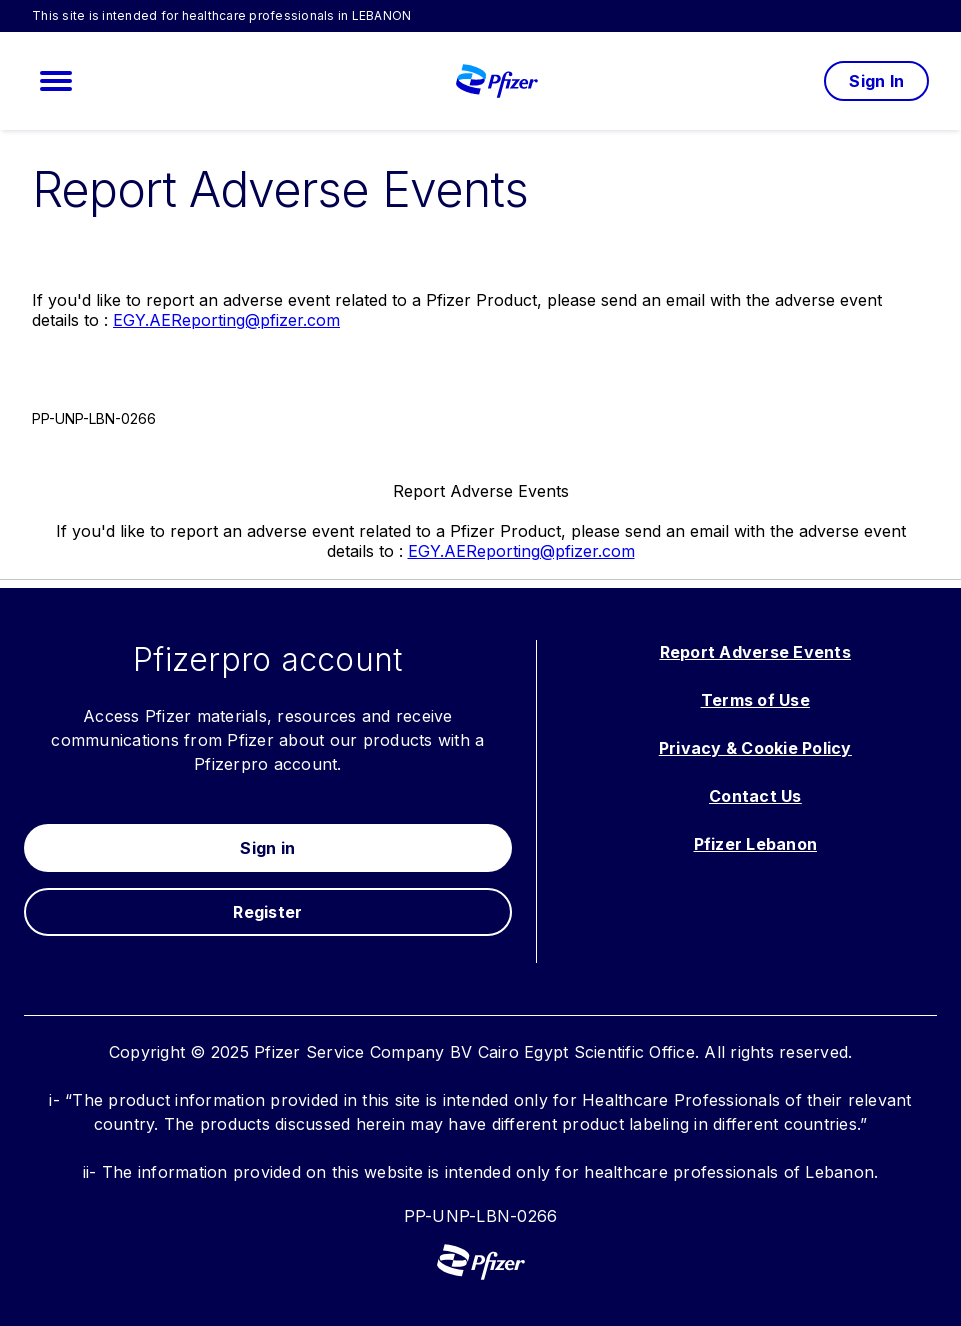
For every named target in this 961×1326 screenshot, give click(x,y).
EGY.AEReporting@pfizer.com (226, 320)
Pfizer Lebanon (756, 844)
